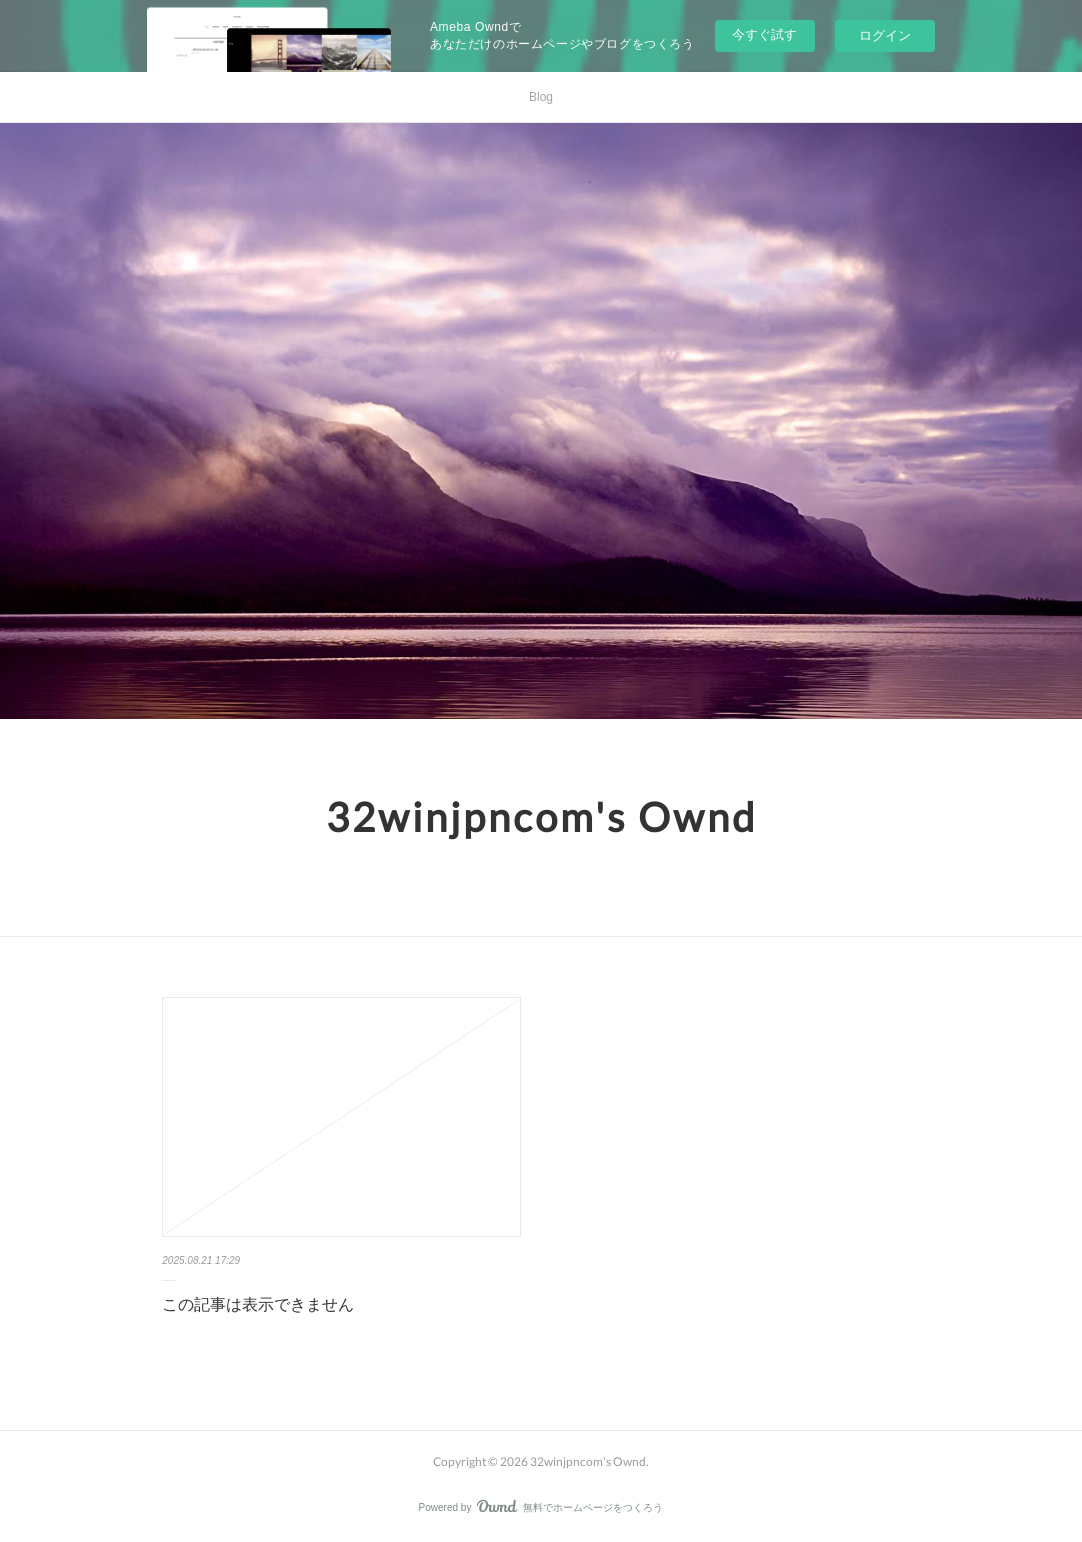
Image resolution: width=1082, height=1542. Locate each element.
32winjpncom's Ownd (541, 817)
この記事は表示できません (258, 1304)
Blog (541, 97)
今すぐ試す (764, 34)
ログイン (885, 35)
